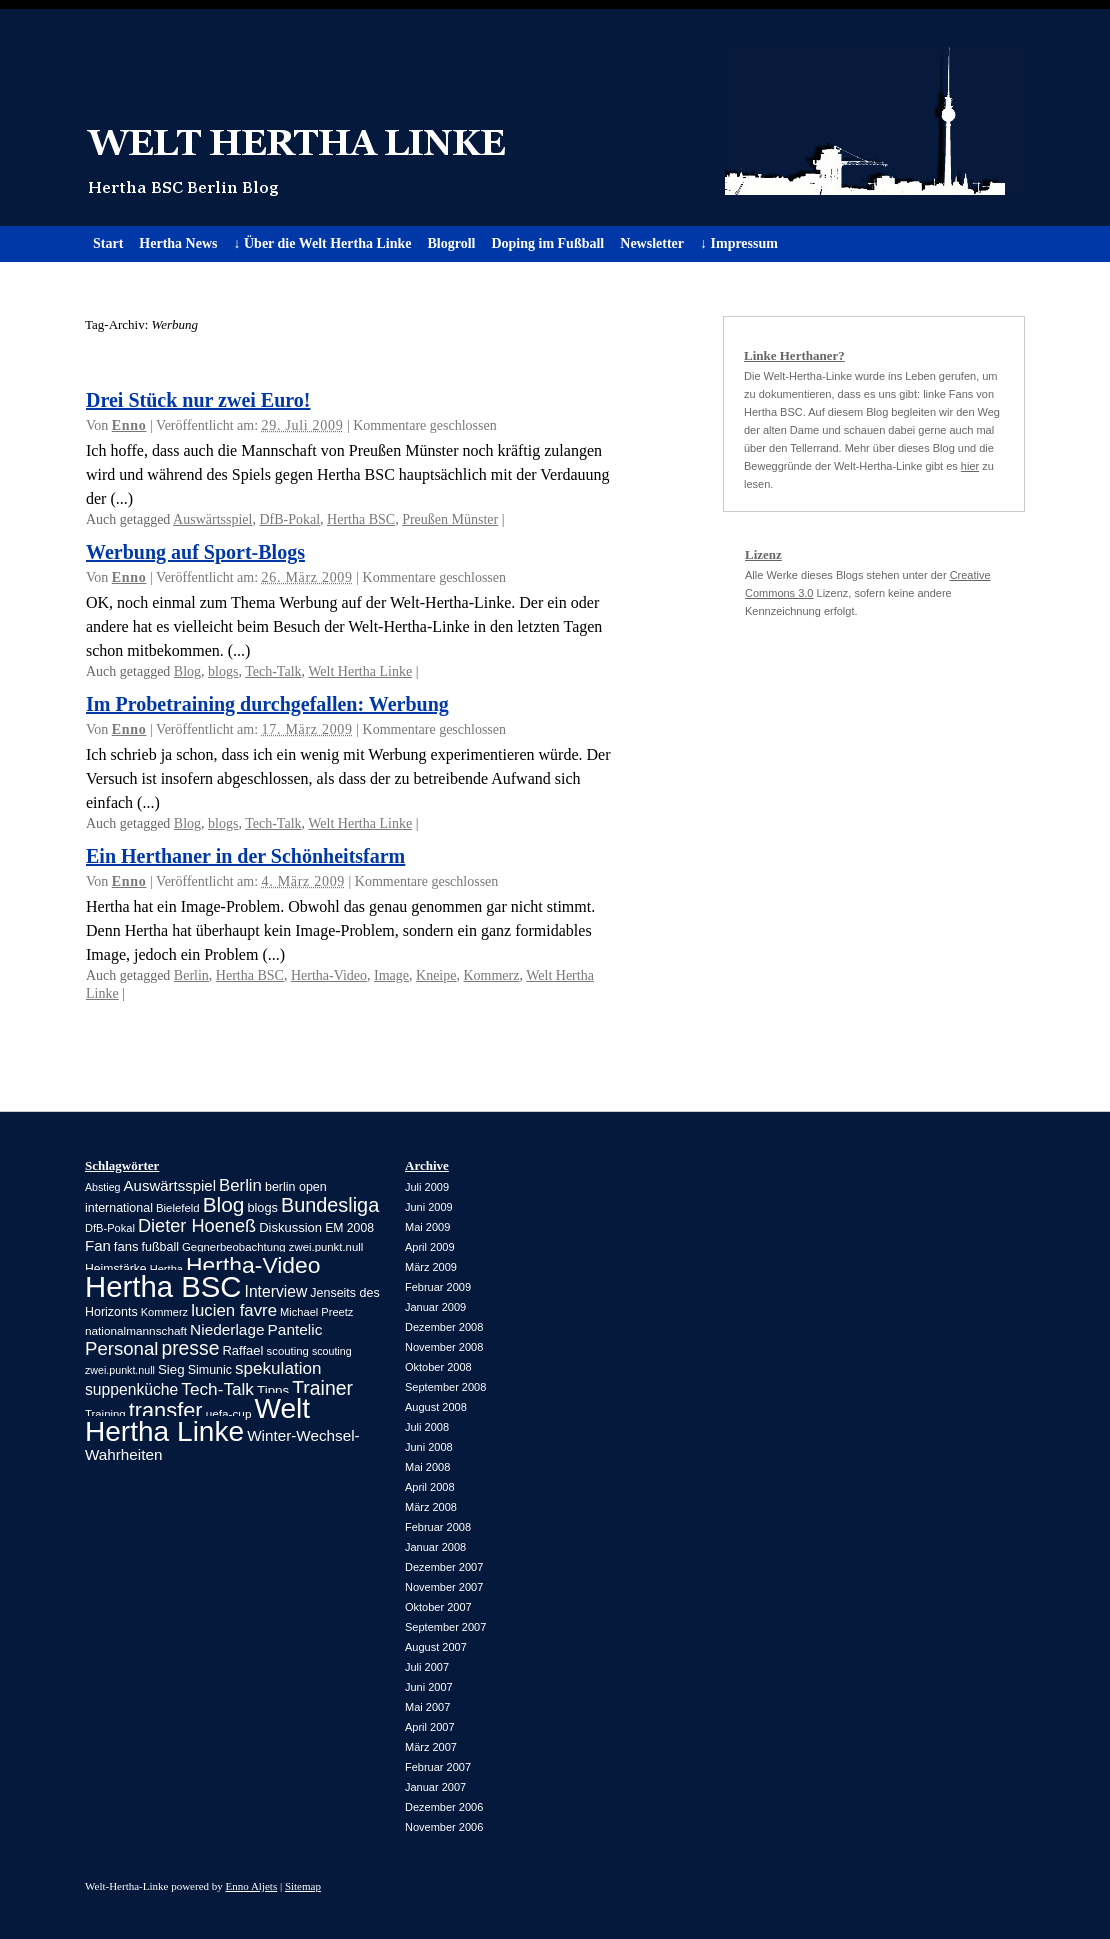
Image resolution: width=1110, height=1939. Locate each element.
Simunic (210, 1370)
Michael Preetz (316, 1312)
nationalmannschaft (136, 1330)
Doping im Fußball (547, 243)
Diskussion (290, 1227)
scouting (288, 1351)
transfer (166, 1410)
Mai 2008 (427, 1467)
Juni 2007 (429, 1687)
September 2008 (445, 1387)
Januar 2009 (435, 1307)
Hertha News (178, 243)
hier (970, 466)
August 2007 (436, 1647)
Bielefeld (178, 1208)
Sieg (171, 1369)
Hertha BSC (361, 519)
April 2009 (430, 1247)
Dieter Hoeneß (197, 1226)
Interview (276, 1291)
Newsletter (652, 243)
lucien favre (234, 1310)
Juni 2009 (429, 1207)
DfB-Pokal (289, 519)
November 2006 (444, 1827)
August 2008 (436, 1407)
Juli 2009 (427, 1187)
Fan (98, 1245)
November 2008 (444, 1347)
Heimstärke (116, 1269)
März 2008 (431, 1507)
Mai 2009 (427, 1227)
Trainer (322, 1388)
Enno (129, 425)
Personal (121, 1348)
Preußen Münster (450, 519)
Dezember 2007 (444, 1567)
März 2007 (431, 1747)
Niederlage (227, 1329)
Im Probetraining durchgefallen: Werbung (267, 704)
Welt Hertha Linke (555, 117)
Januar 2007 (435, 1787)
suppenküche (131, 1389)
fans (126, 1246)
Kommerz (491, 975)
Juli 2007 (427, 1667)
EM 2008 (349, 1228)
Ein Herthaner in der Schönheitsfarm (245, 856)
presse (190, 1348)
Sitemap (303, 1886)
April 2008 (430, 1487)
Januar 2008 (435, 1547)
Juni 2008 (429, 1447)
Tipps (273, 1390)
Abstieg (103, 1187)
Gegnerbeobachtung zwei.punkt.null (272, 1247)
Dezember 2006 (444, 1807)
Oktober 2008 (438, 1367)
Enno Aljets (252, 1886)
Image (391, 975)
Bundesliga (330, 1205)
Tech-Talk (273, 671)
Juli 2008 (427, 1427)
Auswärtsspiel (212, 519)
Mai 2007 (427, 1707)
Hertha (166, 1269)
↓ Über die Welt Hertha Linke (322, 243)
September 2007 (445, 1627)
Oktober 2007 (438, 1607)
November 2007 (444, 1587)
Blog (187, 671)
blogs (223, 671)
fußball (160, 1247)
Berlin (191, 975)
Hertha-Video (329, 975)
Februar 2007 (438, 1767)
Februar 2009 (438, 1287)
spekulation (278, 1368)
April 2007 (430, 1727)
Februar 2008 (438, 1527)
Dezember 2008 (444, 1327)
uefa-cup (229, 1413)
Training (105, 1414)
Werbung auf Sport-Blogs (195, 552)
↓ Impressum (739, 243)
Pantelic (295, 1329)
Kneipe (436, 975)
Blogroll (451, 243)
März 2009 (431, 1267)
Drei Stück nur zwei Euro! (198, 400)
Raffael (242, 1350)
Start (108, 243)
